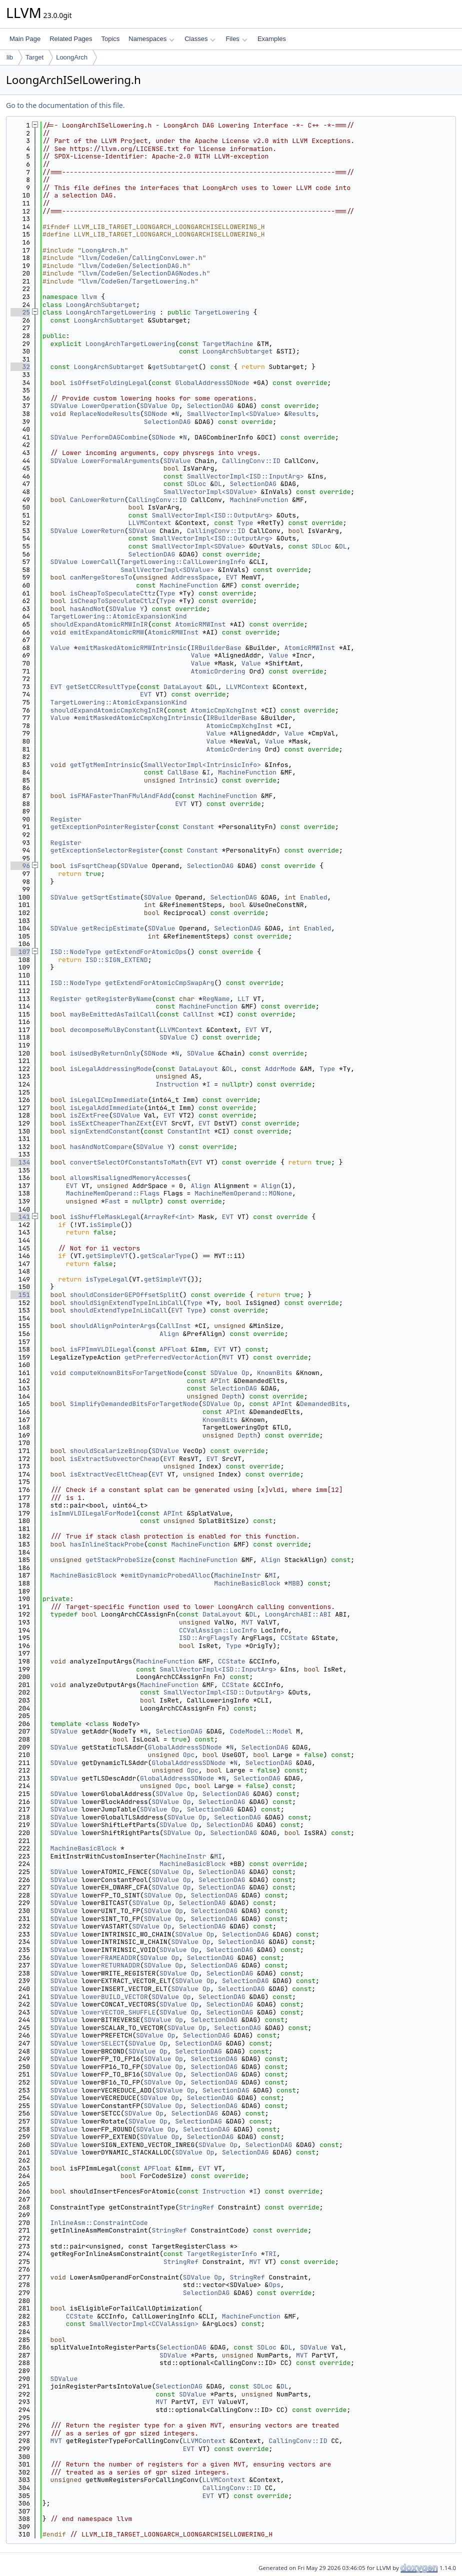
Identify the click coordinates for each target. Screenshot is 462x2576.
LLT (243, 998)
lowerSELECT (103, 2043)
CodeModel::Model (261, 1731)
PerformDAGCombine (115, 437)
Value (60, 648)
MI (272, 1575)
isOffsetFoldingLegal (109, 382)
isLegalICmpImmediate (109, 1100)
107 (20, 952)
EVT (232, 577)
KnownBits (274, 1372)
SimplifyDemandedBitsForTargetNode (134, 1404)
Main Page (25, 38)
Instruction (177, 1084)
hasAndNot (87, 608)
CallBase (183, 772)
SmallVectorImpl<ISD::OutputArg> (212, 515)
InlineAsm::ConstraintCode (99, 2222)
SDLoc (196, 484)
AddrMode (280, 1068)
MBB (294, 1583)
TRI (270, 2254)
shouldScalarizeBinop (109, 1450)
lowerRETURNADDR (111, 1965)
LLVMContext (150, 522)
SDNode (156, 414)
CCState (294, 1638)
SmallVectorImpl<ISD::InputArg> (245, 476)
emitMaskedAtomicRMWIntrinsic (132, 648)
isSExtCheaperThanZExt (111, 1123)
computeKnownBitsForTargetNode (126, 1372)
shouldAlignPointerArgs (113, 1326)
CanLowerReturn (97, 500)
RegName (216, 998)
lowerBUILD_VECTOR (115, 1996)
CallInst (198, 1014)
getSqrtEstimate (111, 897)
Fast (112, 1201)
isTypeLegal (107, 1279)
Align (200, 1186)
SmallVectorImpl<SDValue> (233, 414)
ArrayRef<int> (169, 1216)
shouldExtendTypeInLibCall (119, 1310)
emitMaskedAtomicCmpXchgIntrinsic (140, 718)
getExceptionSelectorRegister (105, 850)
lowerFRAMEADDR (109, 1958)
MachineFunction (259, 500)
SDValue (64, 406)
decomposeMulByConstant (113, 1030)
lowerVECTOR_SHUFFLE (119, 2012)
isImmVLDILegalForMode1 (93, 1513)
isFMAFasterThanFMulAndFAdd (121, 796)
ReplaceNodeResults (105, 414)
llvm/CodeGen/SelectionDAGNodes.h (144, 273)
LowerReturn (103, 530)
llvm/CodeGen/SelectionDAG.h (134, 266)
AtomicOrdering (217, 671)
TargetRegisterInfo (222, 2254)
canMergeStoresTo (101, 577)
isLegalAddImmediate (107, 1108)
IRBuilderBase (215, 648)
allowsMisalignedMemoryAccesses (128, 1178)
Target (35, 57)
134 (20, 1162)
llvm (89, 296)
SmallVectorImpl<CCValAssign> (144, 2324)
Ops (274, 2284)
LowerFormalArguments (121, 460)
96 (20, 866)
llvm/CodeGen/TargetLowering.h (138, 281)
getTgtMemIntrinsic (105, 764)
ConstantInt (189, 1131)
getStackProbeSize (119, 1560)
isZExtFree (89, 1115)
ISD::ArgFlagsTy (208, 1638)
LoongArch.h (103, 250)
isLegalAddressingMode (111, 1068)
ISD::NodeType (75, 952)
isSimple (105, 1224)
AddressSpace (194, 577)
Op (175, 406)
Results (302, 414)
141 (20, 1216)
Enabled (314, 897)
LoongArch (72, 57)
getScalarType (165, 1256)
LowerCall (99, 562)
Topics (110, 38)
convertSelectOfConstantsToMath (128, 1162)
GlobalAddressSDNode (212, 382)
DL (218, 484)
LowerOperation (109, 406)
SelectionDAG (210, 406)
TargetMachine (227, 344)
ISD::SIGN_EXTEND (117, 960)
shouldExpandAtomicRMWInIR (99, 624)
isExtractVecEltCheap (109, 1474)
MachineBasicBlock (83, 1575)
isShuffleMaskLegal (105, 1216)
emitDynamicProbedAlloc (167, 1575)
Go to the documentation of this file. (65, 105)
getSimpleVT (107, 1256)
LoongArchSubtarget (101, 304)
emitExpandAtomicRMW (107, 632)
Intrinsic (196, 780)
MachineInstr (237, 1575)
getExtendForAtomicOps (146, 952)
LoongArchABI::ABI (298, 1614)
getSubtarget (175, 366)
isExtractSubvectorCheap (115, 1458)
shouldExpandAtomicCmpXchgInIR (107, 710)
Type (245, 522)
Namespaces (151, 38)
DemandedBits (323, 1404)
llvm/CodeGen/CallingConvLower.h (142, 258)
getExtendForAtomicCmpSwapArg (159, 982)
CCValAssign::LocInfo (218, 1630)
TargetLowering (221, 312)
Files (236, 38)
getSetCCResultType (101, 686)
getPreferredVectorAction (171, 1357)
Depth (232, 1396)
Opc (188, 1754)
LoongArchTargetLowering (111, 312)
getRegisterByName (119, 998)
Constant (198, 826)
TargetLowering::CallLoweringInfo (183, 562)
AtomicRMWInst (200, 624)
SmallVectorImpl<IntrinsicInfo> (202, 764)
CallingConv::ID (251, 460)
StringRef (196, 2207)
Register (66, 819)
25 (20, 312)
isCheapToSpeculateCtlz (113, 600)
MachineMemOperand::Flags (113, 1193)
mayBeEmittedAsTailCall (113, 1014)
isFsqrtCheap (93, 866)
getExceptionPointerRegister (103, 826)
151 (20, 1294)
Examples (272, 38)
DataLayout (183, 686)
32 (20, 366)
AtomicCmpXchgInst (223, 710)
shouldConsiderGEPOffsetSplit (124, 1294)
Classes (200, 38)
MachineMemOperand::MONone (243, 1193)
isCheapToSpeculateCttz (113, 593)
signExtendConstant (105, 1131)
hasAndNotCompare (101, 1146)
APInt (220, 1380)
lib (9, 57)
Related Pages (71, 38)
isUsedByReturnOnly (105, 1053)
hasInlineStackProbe (107, 1544)
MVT (228, 1357)
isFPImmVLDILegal (101, 1349)
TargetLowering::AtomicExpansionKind (118, 616)
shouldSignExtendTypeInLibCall (126, 1302)
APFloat (173, 1349)
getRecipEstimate (113, 928)
